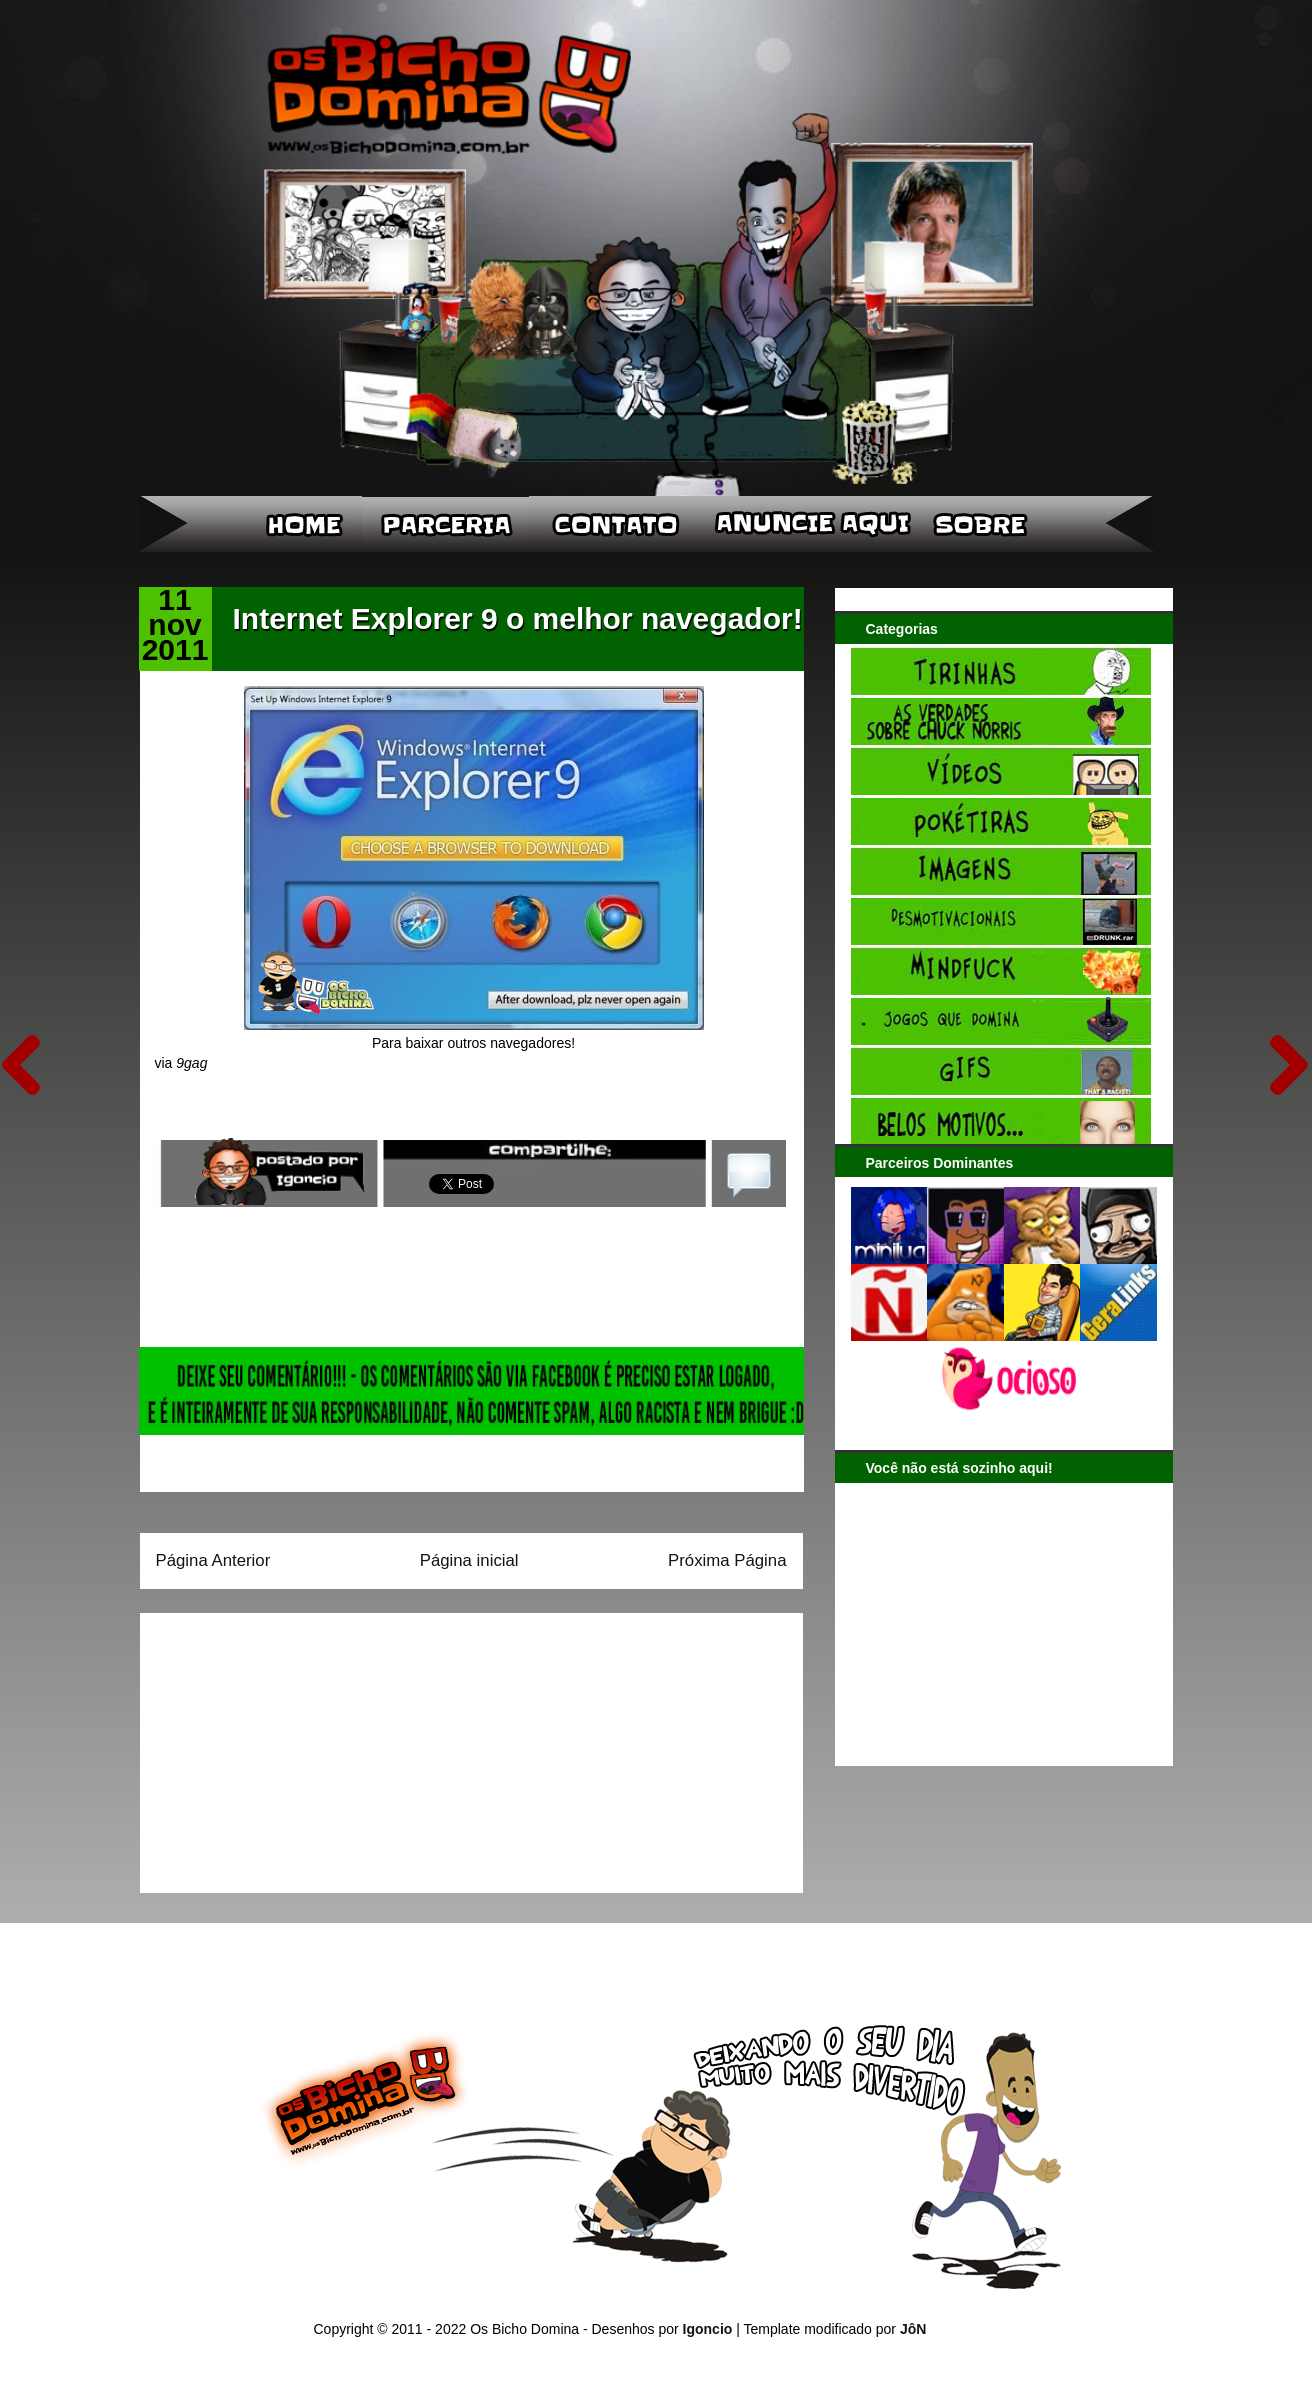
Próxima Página (727, 1560)
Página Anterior (213, 1560)
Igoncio (708, 2329)
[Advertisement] (281, 1746)
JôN (913, 2329)
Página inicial (469, 1560)
